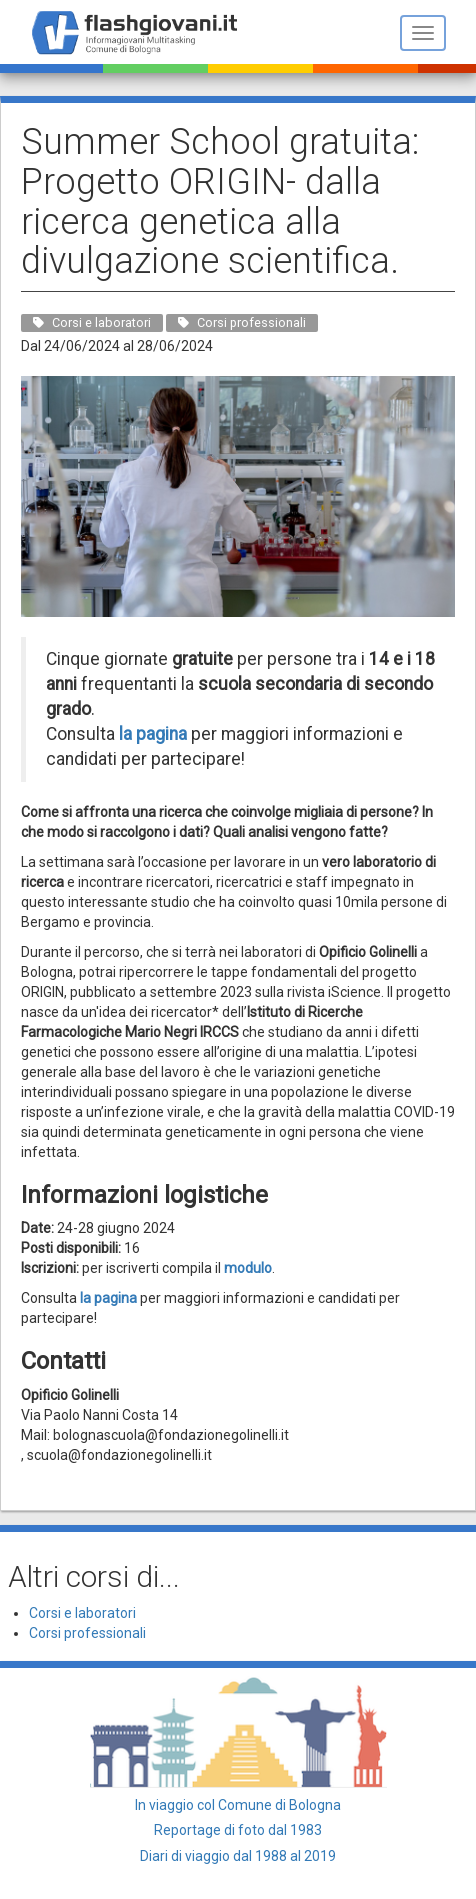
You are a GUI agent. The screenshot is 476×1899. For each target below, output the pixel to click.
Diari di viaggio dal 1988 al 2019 (238, 1856)
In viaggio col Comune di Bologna (238, 1805)
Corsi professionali (87, 1633)
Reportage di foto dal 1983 (238, 1830)
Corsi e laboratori (82, 1613)
